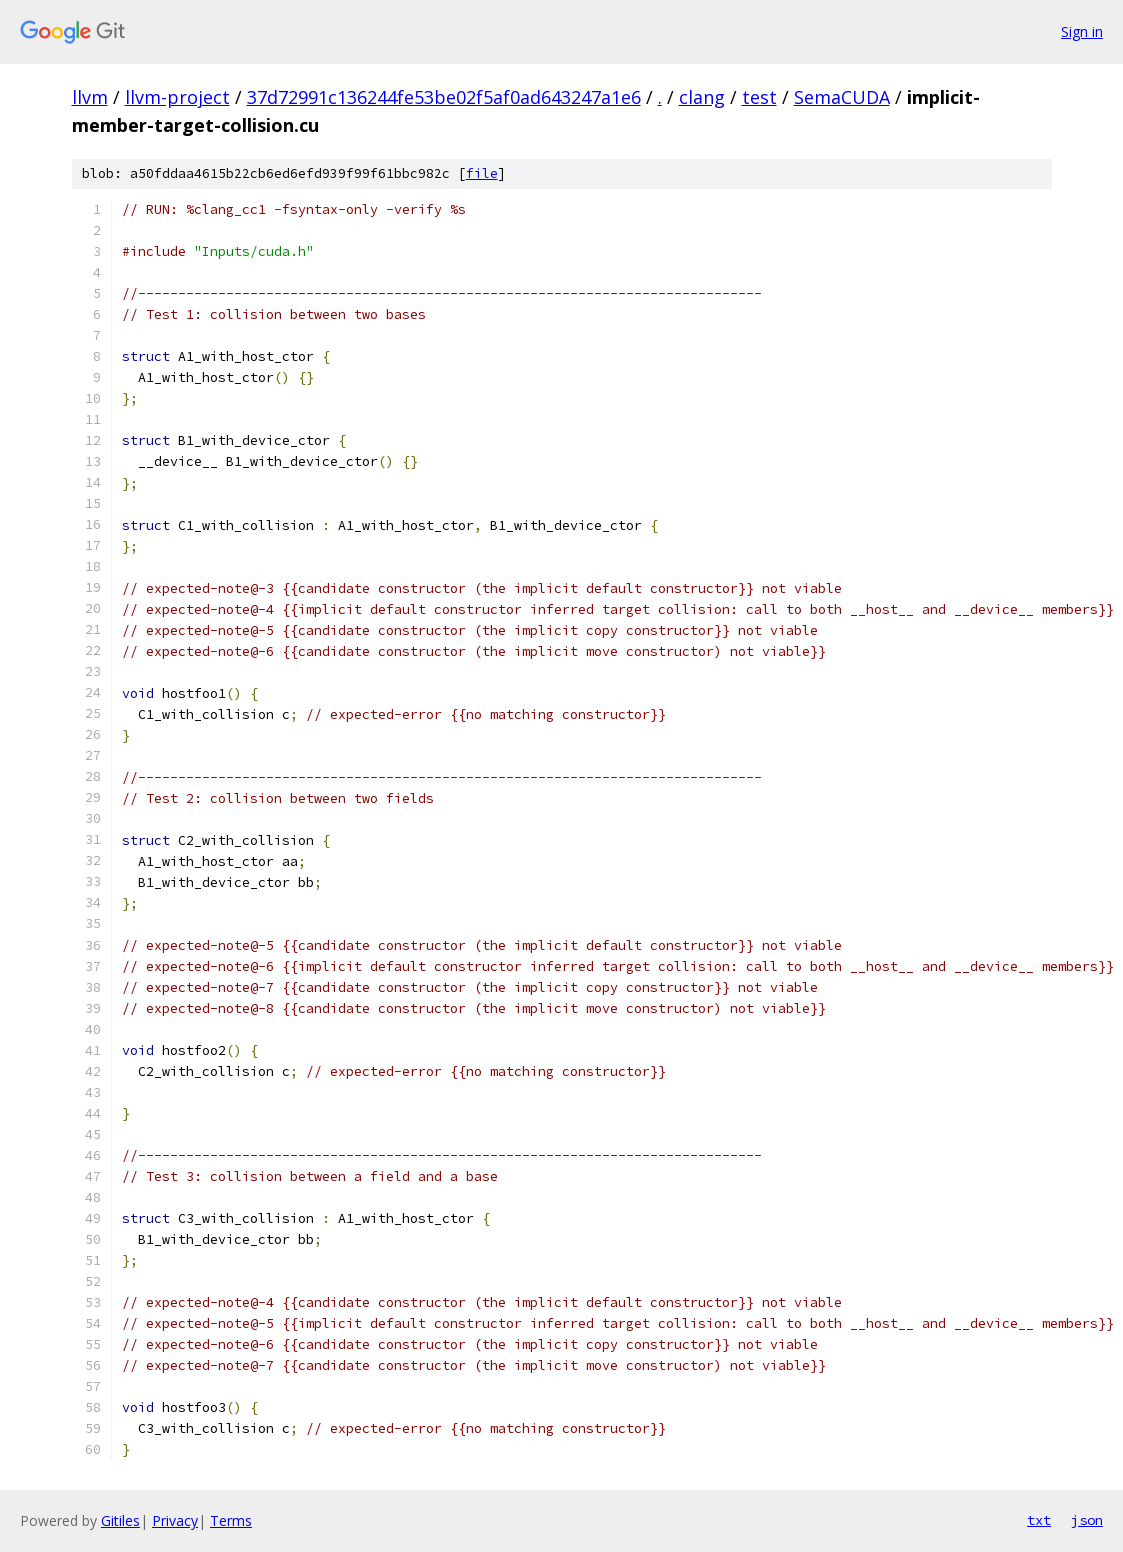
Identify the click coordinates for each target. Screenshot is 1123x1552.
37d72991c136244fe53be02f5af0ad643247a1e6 (444, 97)
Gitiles (120, 1520)
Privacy (175, 1520)
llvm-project (177, 97)
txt (1039, 1520)
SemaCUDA (842, 97)
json (1087, 1520)
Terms (231, 1520)
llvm (90, 97)
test (759, 97)
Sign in (1082, 31)
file (482, 173)
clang (702, 97)
